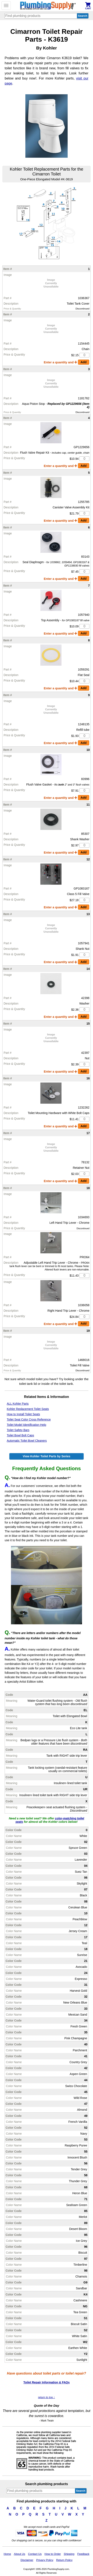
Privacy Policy (44, 2560)
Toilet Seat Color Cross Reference (29, 1419)
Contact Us (35, 2553)
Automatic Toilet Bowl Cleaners (27, 1440)
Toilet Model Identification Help (26, 1424)
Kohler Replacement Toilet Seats (28, 1409)
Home (7, 2553)
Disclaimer (27, 2560)
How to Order (53, 2553)
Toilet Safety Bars (18, 1430)
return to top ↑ (46, 2397)
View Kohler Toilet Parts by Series (46, 1456)
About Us (19, 2553)
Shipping (69, 2553)
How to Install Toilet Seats (23, 1414)
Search (80, 2490)
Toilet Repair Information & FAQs (46, 2382)
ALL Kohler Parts (18, 1403)
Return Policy (64, 2560)
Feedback (83, 2553)
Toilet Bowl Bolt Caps (20, 1435)
